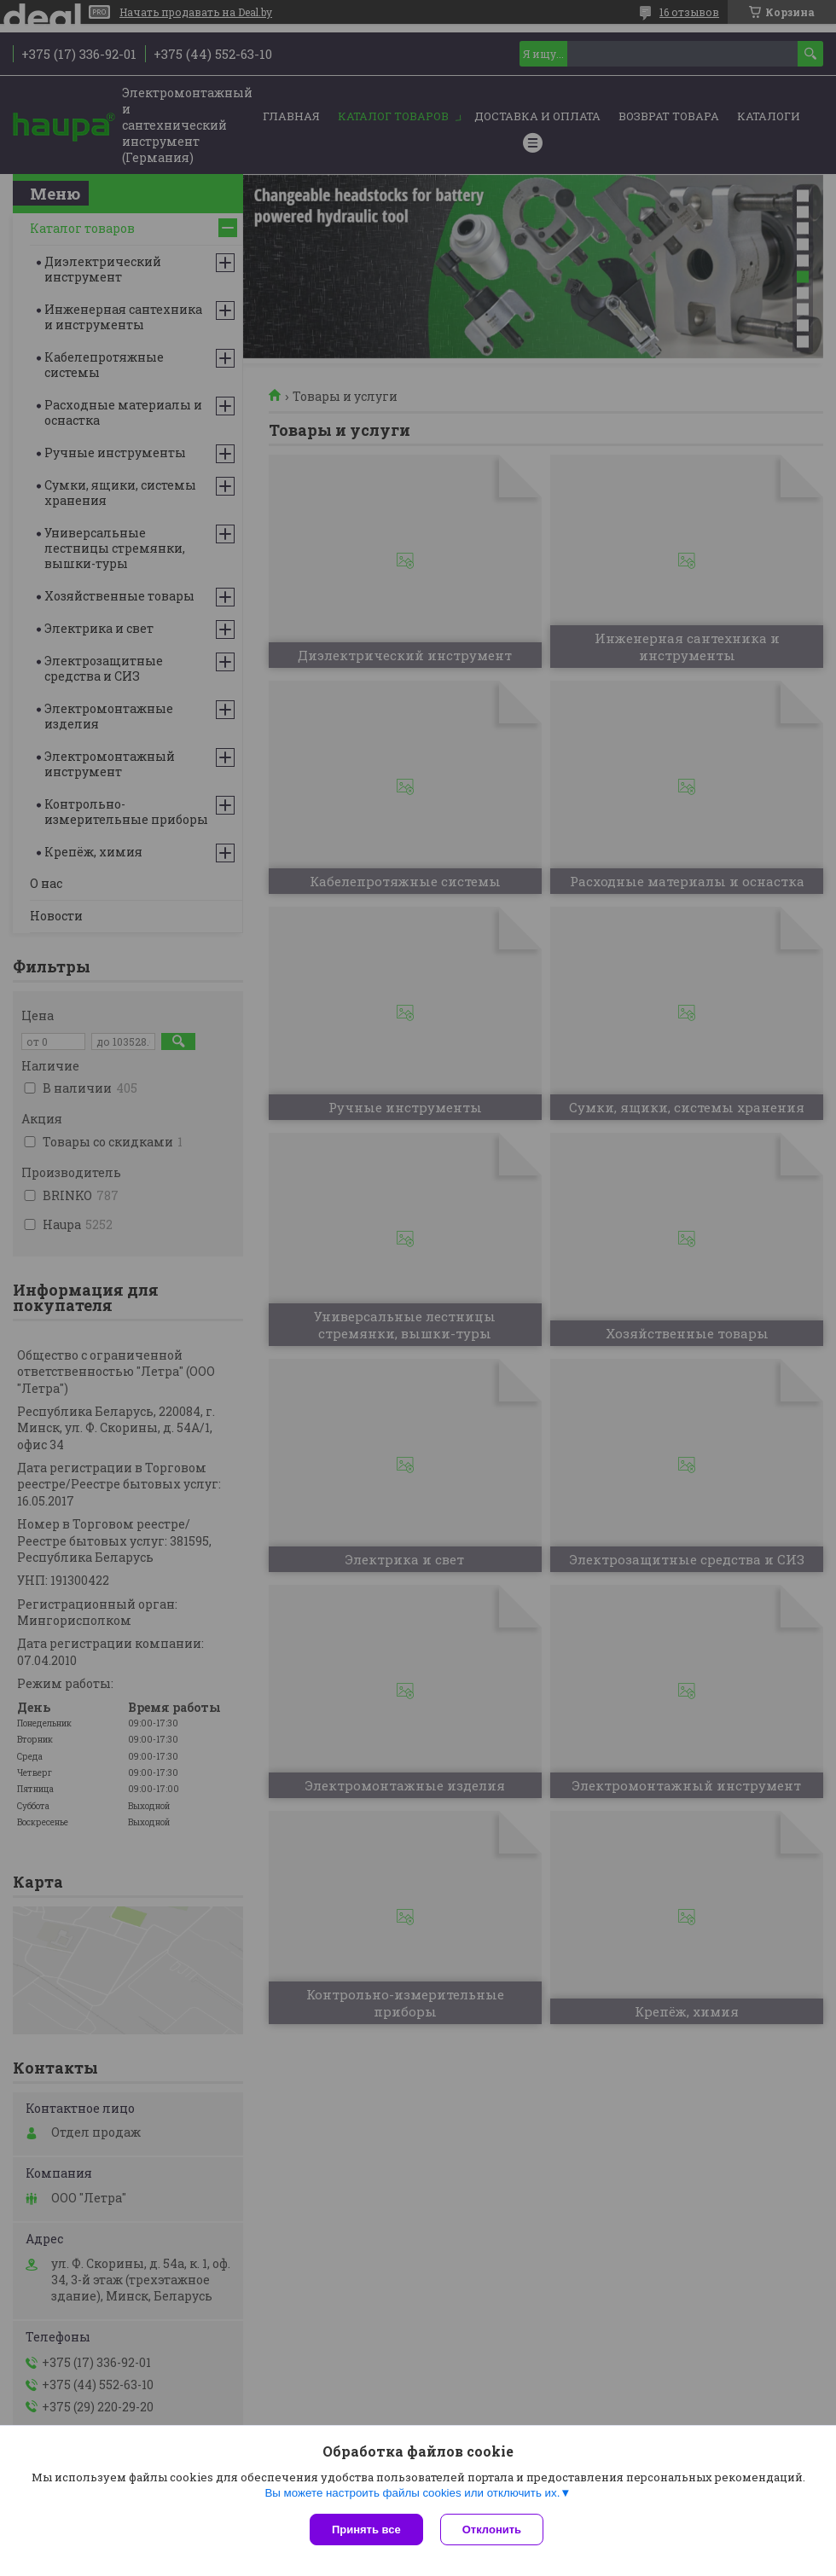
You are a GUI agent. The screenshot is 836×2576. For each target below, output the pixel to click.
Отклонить (491, 2529)
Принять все (366, 2529)
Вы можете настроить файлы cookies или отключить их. (412, 2492)
